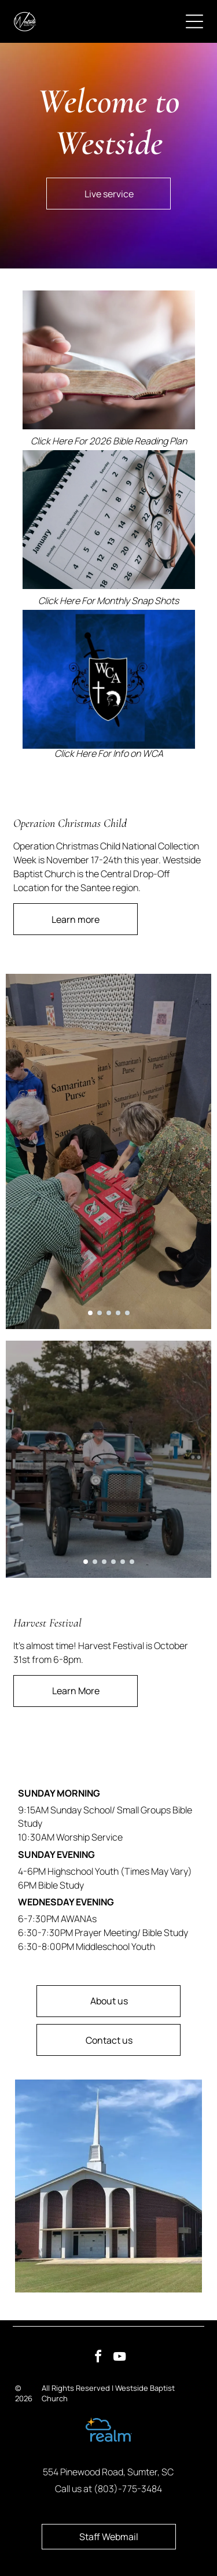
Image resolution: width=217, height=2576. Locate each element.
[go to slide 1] (90, 1313)
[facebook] (98, 2358)
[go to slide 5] (127, 1313)
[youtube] (119, 2358)
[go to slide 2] (99, 1313)
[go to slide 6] (132, 1561)
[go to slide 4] (118, 1313)
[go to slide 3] (108, 1313)
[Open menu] (194, 21)
